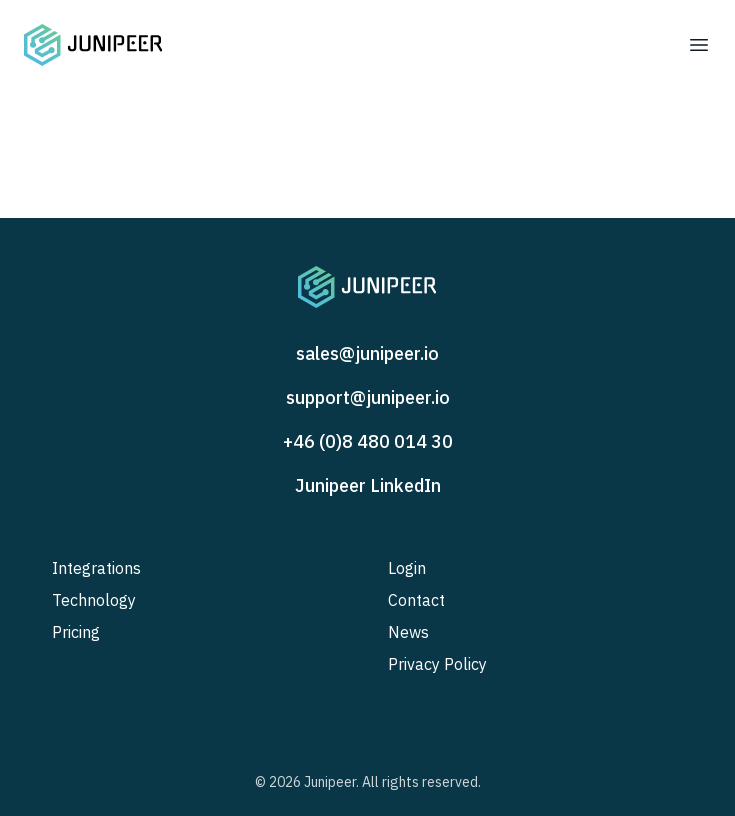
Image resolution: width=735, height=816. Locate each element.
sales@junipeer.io (367, 353)
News (408, 632)
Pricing (76, 632)
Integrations (96, 568)
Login (407, 568)
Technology (94, 600)
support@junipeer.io (368, 397)
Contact (416, 600)
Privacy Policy (437, 664)
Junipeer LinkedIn (368, 485)
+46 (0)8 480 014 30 (368, 441)
